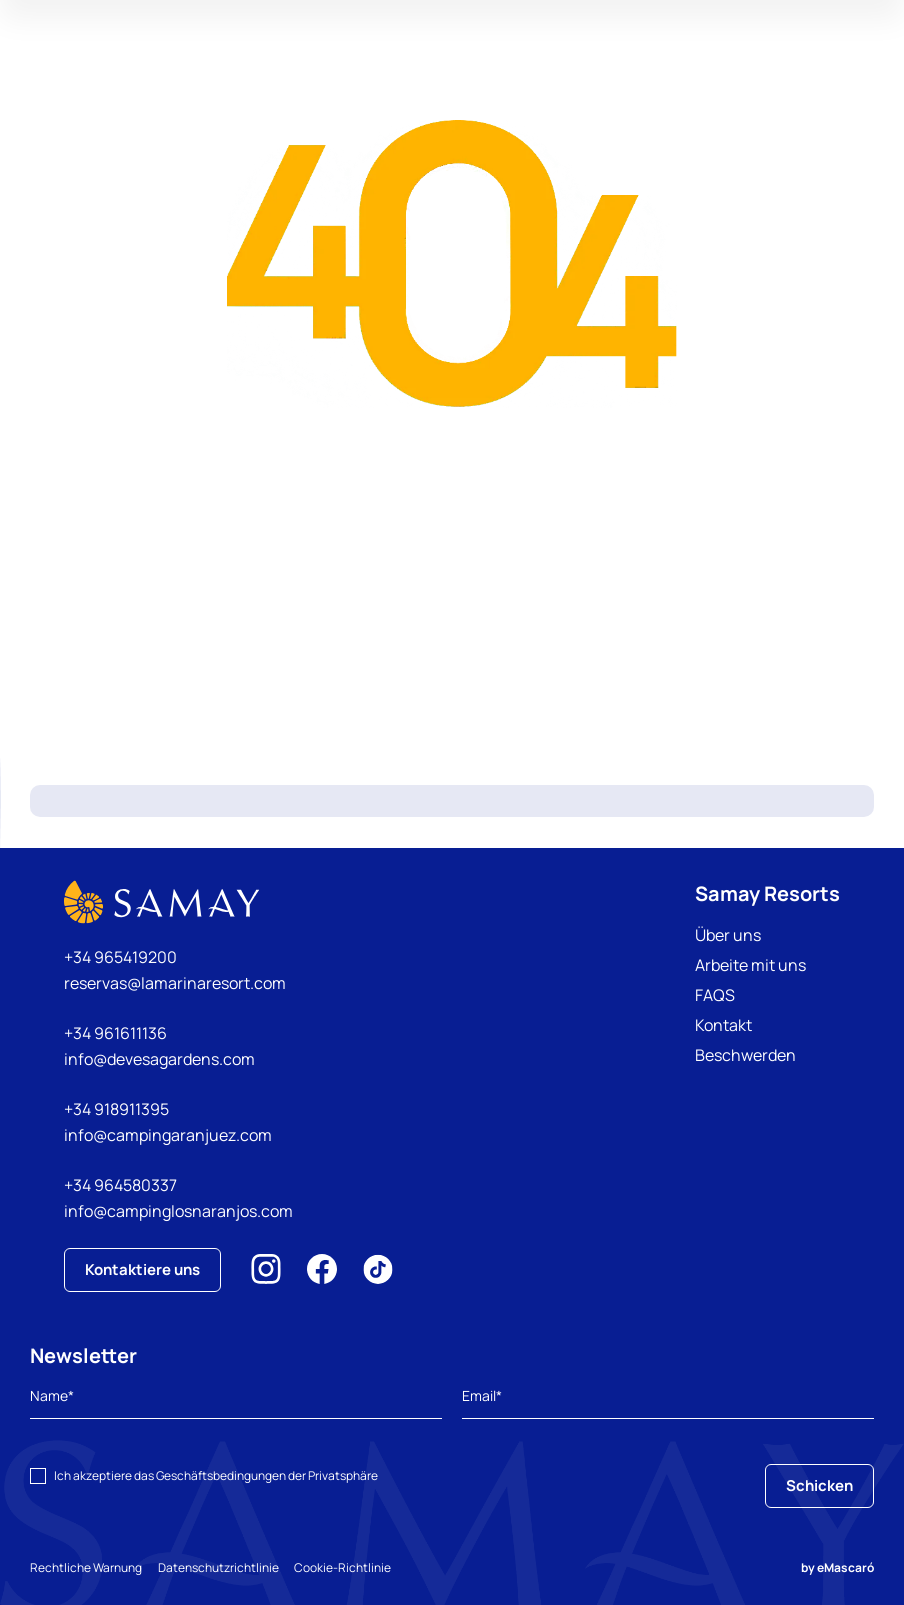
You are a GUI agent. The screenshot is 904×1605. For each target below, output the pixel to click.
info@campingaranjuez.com (168, 1135)
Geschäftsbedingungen (221, 1475)
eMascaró (845, 1567)
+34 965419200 (120, 957)
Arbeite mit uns (750, 965)
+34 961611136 (115, 1033)
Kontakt (723, 1025)
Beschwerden (745, 1055)
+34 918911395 (116, 1109)
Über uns (728, 935)
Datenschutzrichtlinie (226, 1567)
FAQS (715, 995)
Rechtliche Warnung (86, 1567)
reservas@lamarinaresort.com (175, 983)
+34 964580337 (120, 1185)
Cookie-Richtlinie (359, 1567)
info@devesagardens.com (159, 1059)
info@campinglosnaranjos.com (178, 1211)
